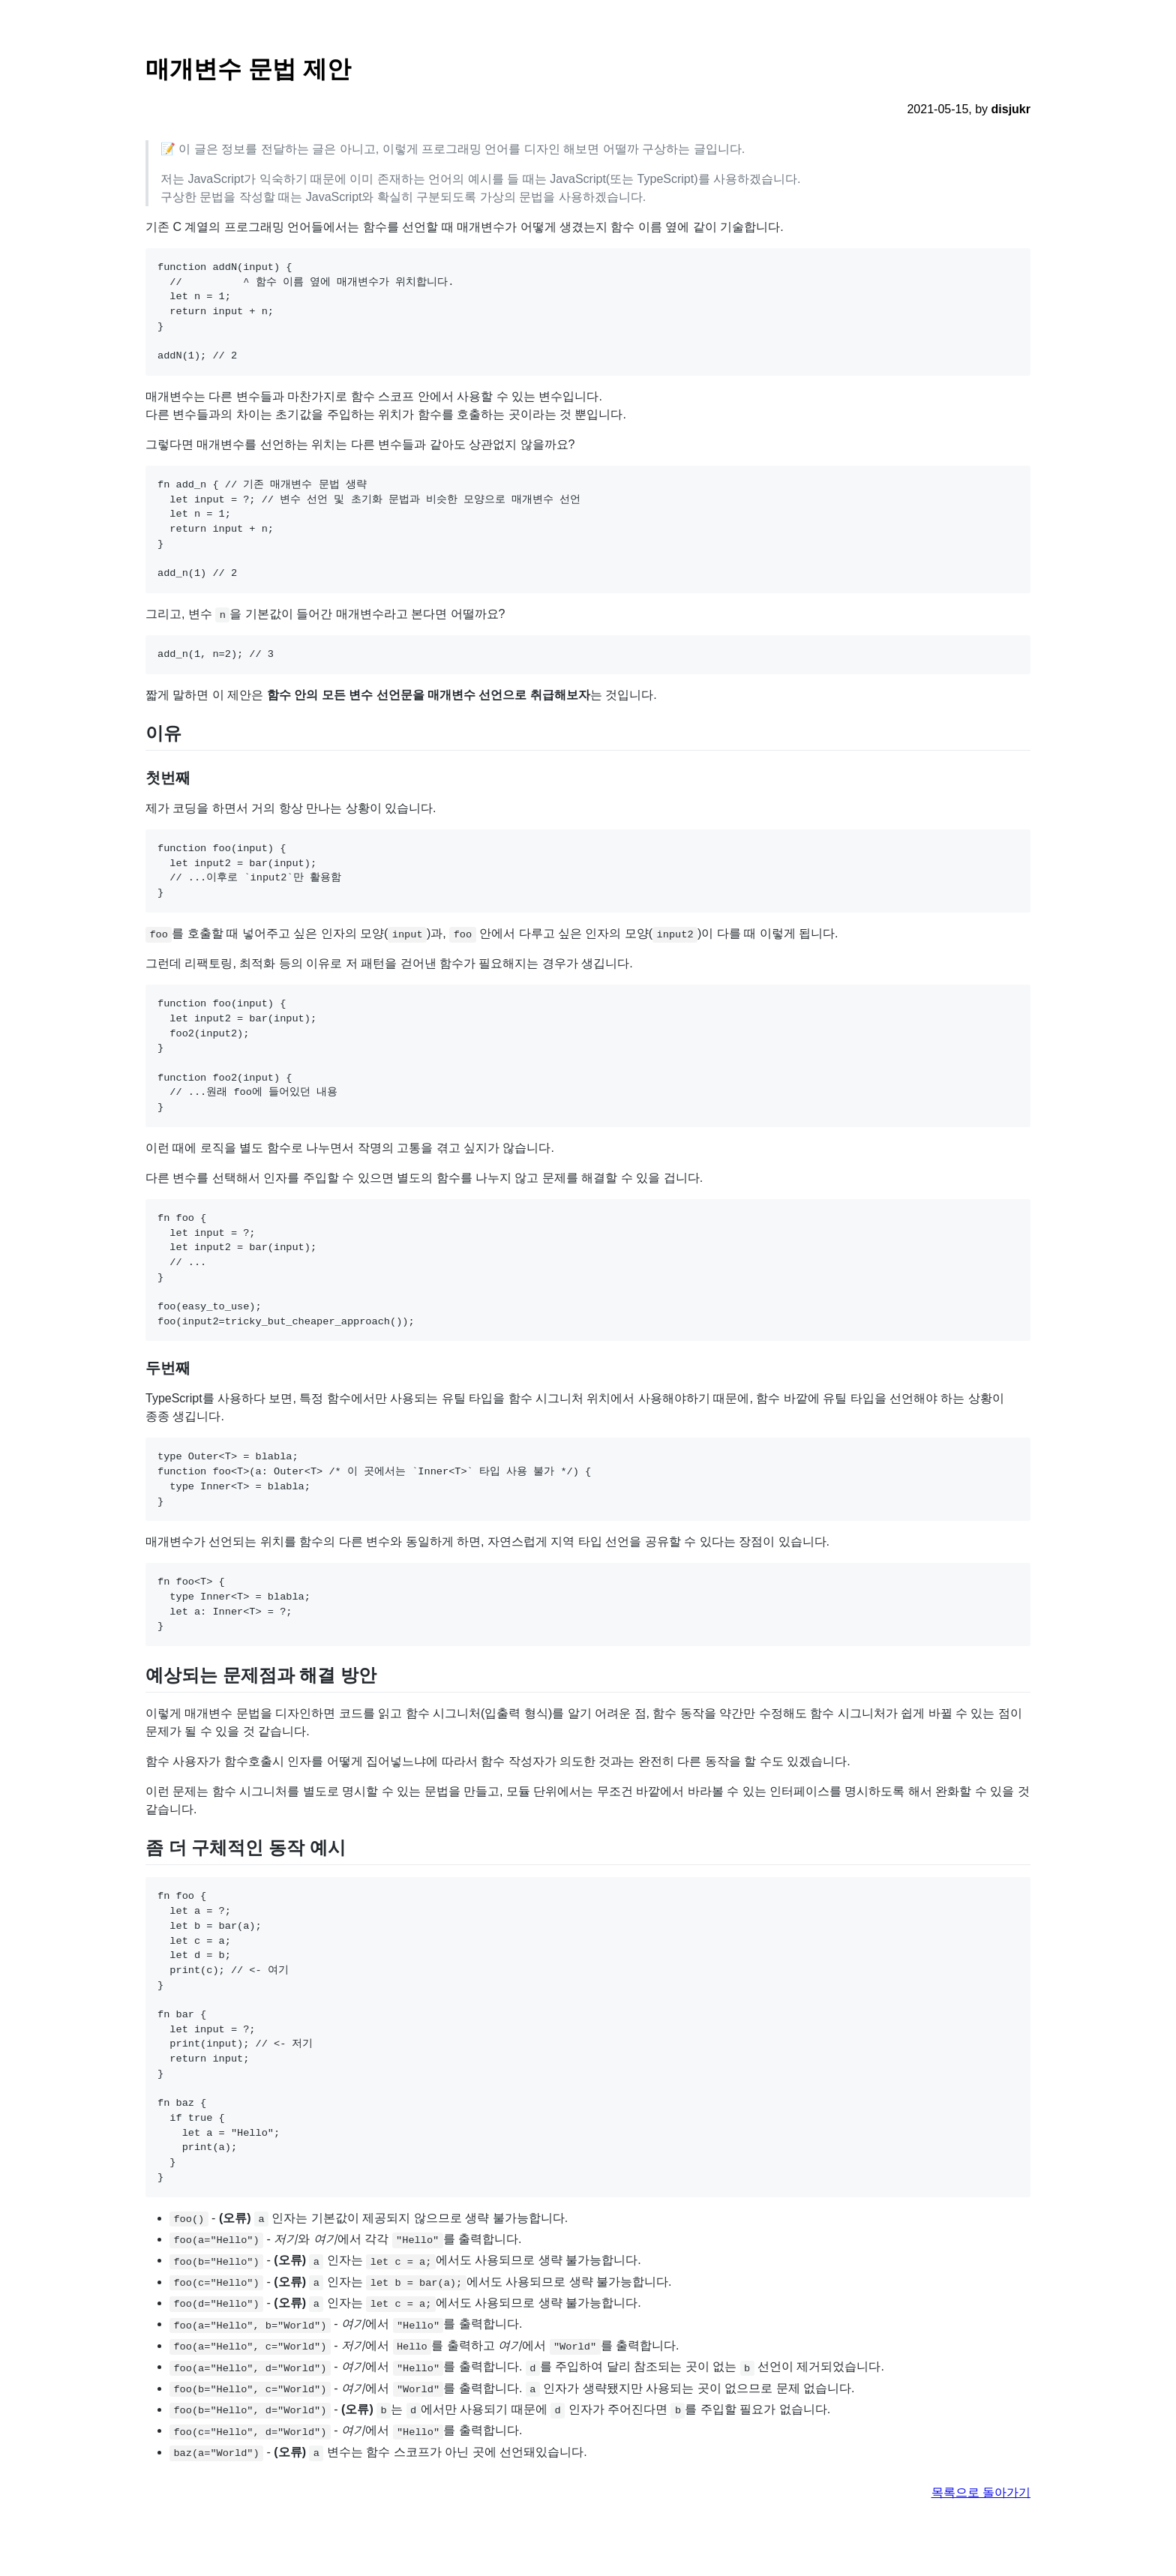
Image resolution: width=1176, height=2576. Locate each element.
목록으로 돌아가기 (981, 2492)
